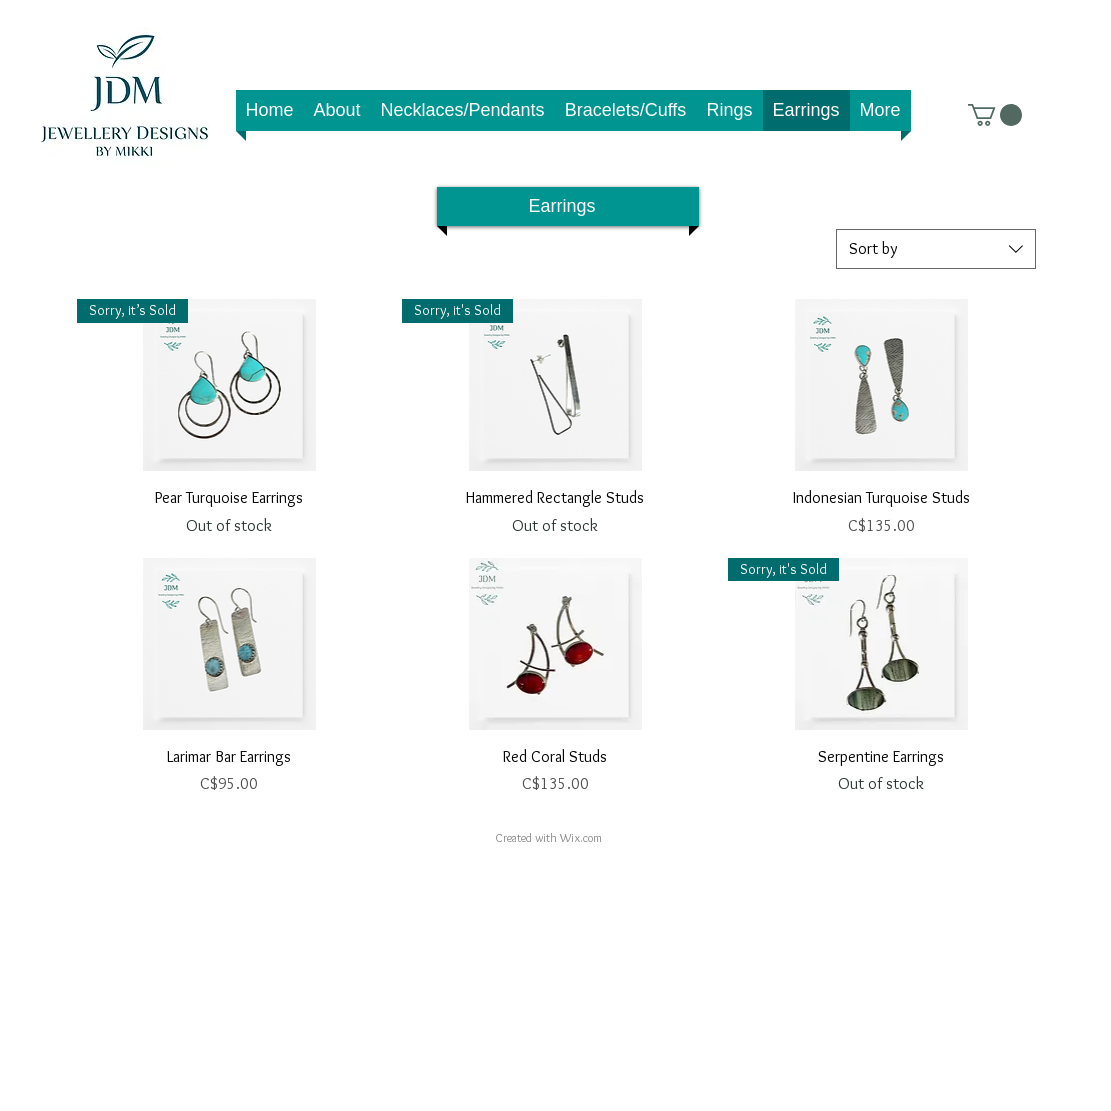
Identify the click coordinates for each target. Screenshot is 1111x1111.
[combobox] (936, 249)
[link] (995, 115)
